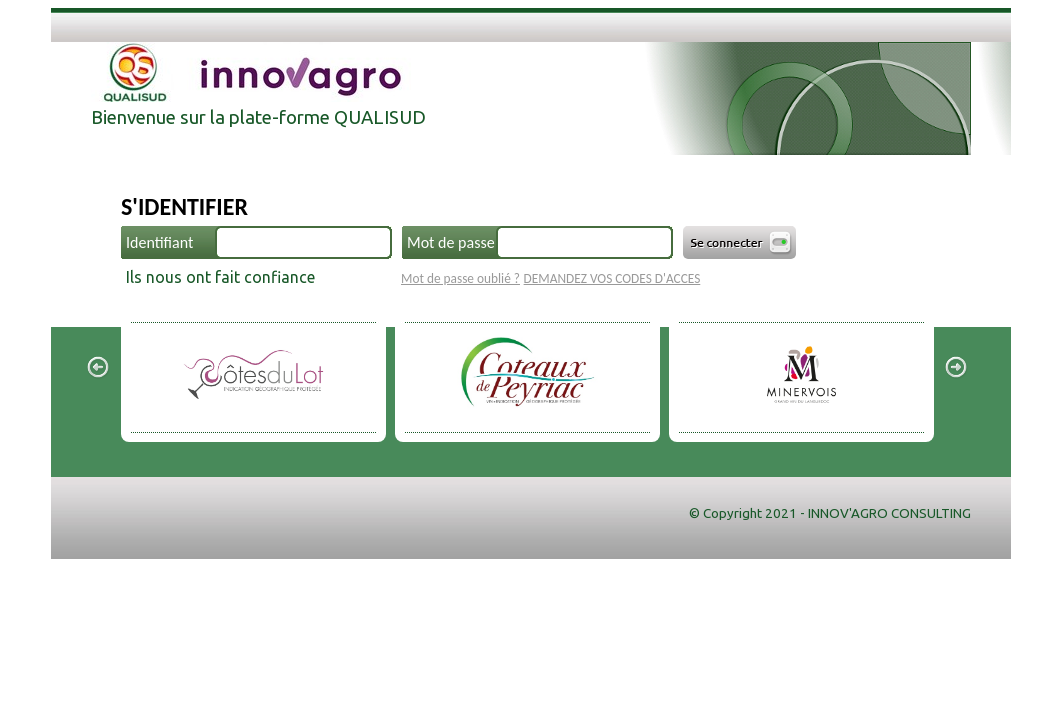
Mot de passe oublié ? (460, 278)
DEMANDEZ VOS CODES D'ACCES (612, 278)
